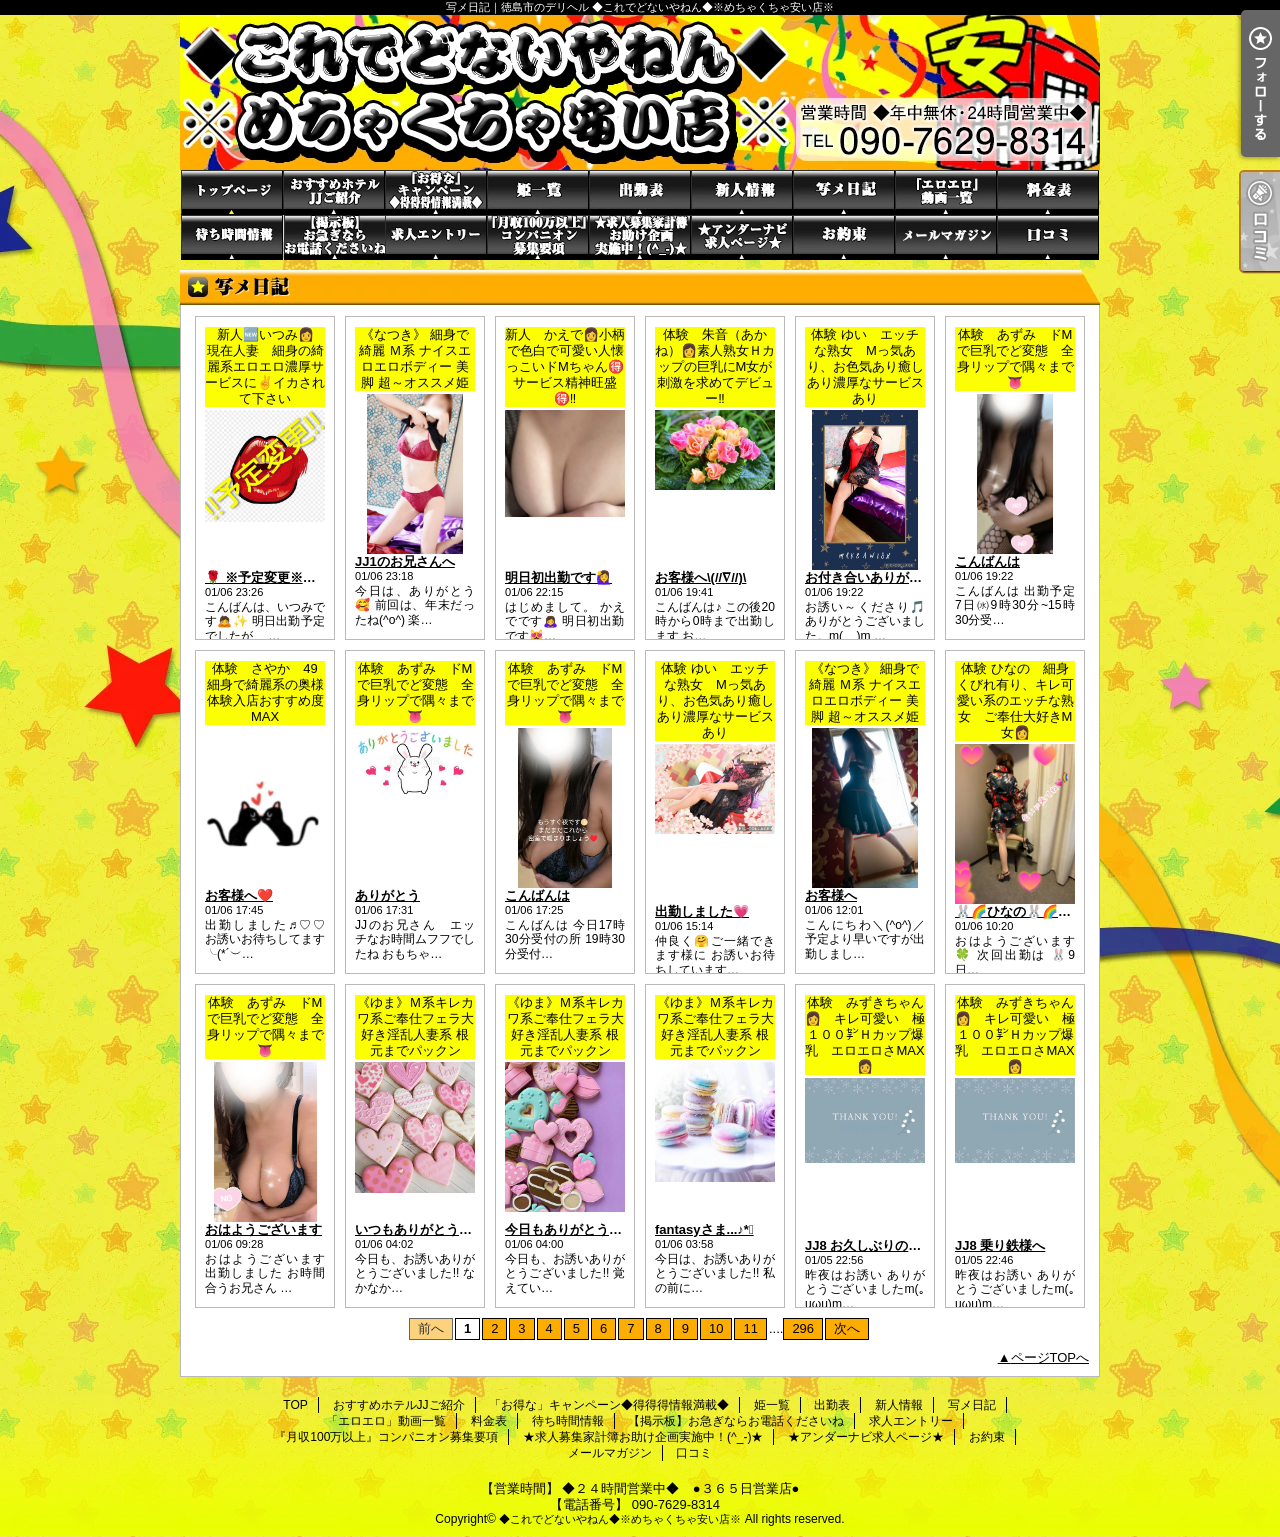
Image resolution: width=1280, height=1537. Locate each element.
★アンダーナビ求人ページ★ (742, 237)
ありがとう (387, 895)
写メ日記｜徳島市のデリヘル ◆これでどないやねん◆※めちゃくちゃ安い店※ (640, 92)
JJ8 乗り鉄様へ (1000, 1245)
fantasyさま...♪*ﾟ (704, 1229)
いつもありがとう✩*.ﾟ (419, 1229)
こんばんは (987, 561)
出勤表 (640, 192)
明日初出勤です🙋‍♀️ (558, 577)
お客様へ (831, 895)
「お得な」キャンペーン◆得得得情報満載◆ (436, 192)
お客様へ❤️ (239, 895)
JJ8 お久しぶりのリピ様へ (882, 1245)
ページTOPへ (1050, 1357)
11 (750, 1328)
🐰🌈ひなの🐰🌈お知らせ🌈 (1040, 911)
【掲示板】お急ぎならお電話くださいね (334, 237)
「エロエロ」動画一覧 (946, 192)
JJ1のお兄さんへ (405, 561)
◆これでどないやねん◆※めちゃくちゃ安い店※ (620, 1519)
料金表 (1048, 192)
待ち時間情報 (232, 237)
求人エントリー (436, 237)
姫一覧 (538, 192)
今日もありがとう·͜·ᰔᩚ (566, 1229)
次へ (847, 1328)
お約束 (844, 237)
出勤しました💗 (702, 911)
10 (716, 1328)
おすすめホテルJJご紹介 (334, 192)
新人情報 (742, 192)
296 (803, 1328)
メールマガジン (946, 237)
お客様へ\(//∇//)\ (700, 577)
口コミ (1048, 237)
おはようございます (263, 1229)
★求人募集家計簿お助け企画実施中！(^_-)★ (640, 237)
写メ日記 (844, 192)
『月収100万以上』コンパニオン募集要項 (538, 237)
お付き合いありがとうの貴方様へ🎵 (910, 577)
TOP (232, 192)
